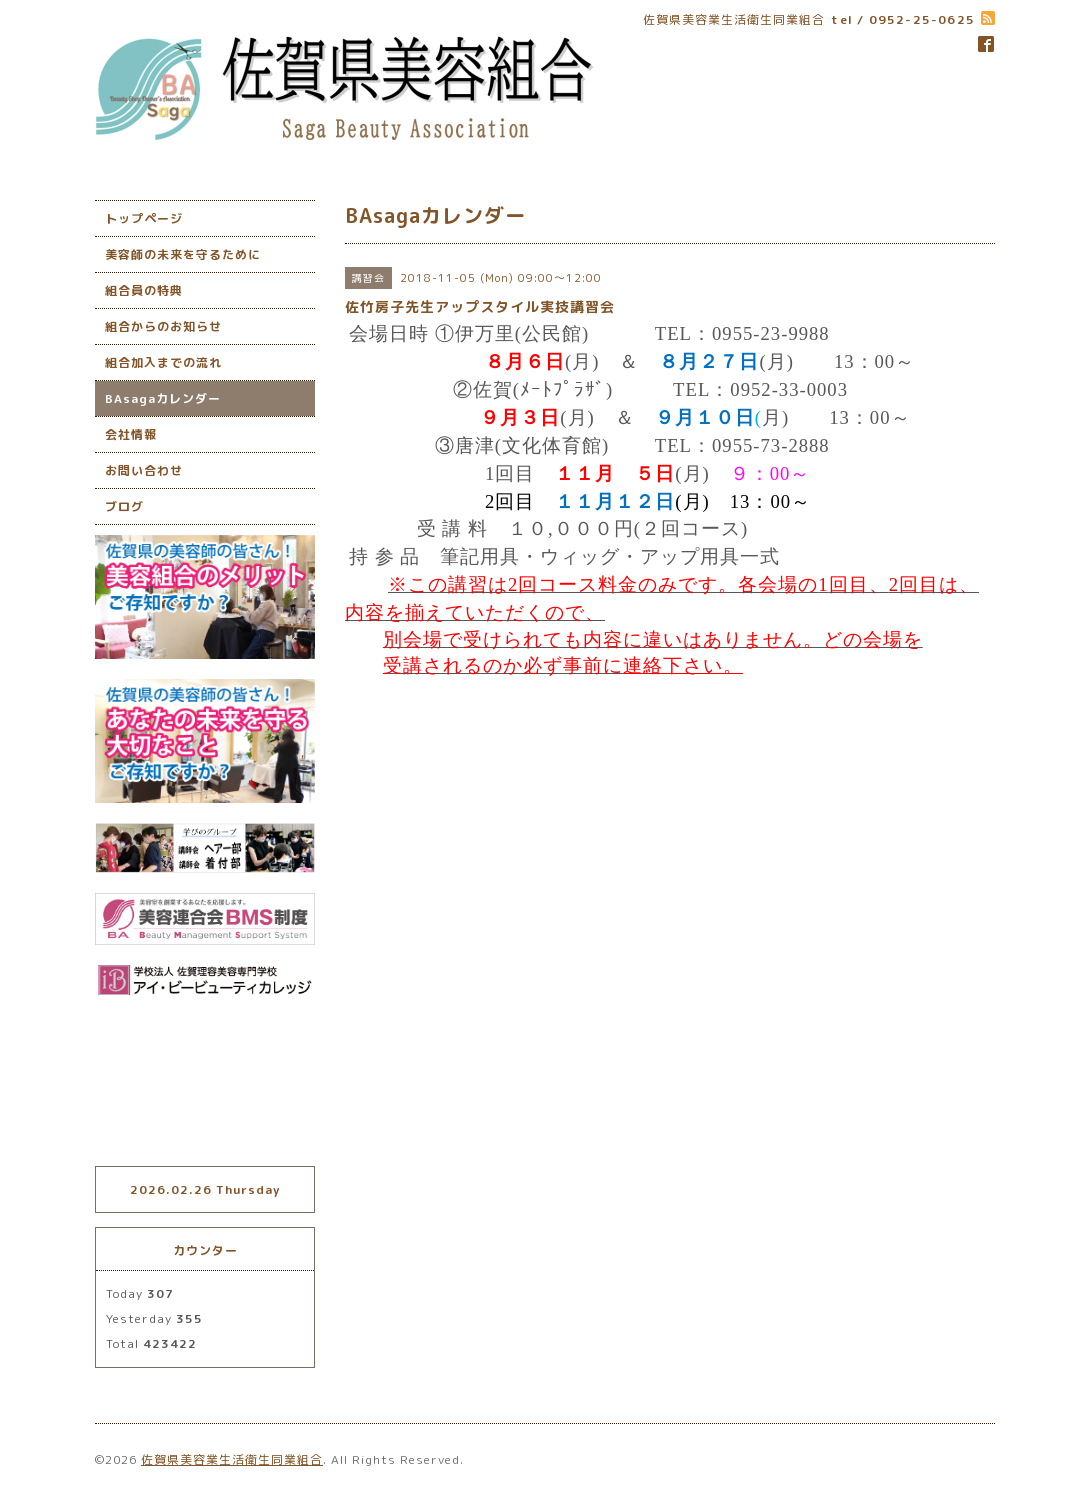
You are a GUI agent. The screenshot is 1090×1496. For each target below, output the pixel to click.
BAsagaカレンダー (163, 398)
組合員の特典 (144, 290)
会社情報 (131, 434)
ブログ (124, 506)
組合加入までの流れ (163, 362)
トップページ (144, 218)
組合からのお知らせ (163, 326)
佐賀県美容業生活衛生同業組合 (232, 1459)
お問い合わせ (144, 470)
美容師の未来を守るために (183, 254)
